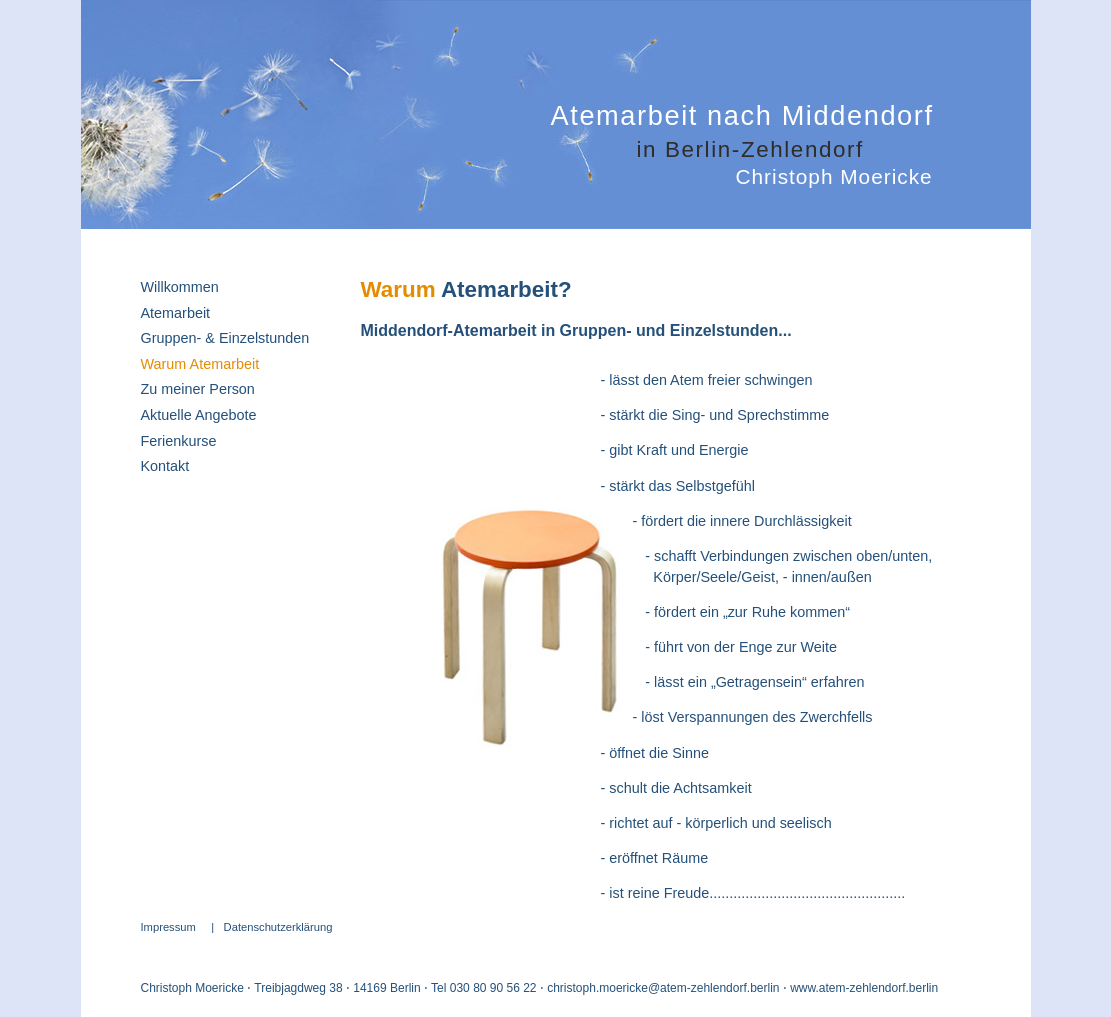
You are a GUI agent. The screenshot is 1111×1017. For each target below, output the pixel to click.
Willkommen (180, 287)
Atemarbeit (176, 313)
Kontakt (165, 466)
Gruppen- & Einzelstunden (225, 338)
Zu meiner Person (198, 389)
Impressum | (182, 927)
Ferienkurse (179, 441)
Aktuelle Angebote (199, 415)
